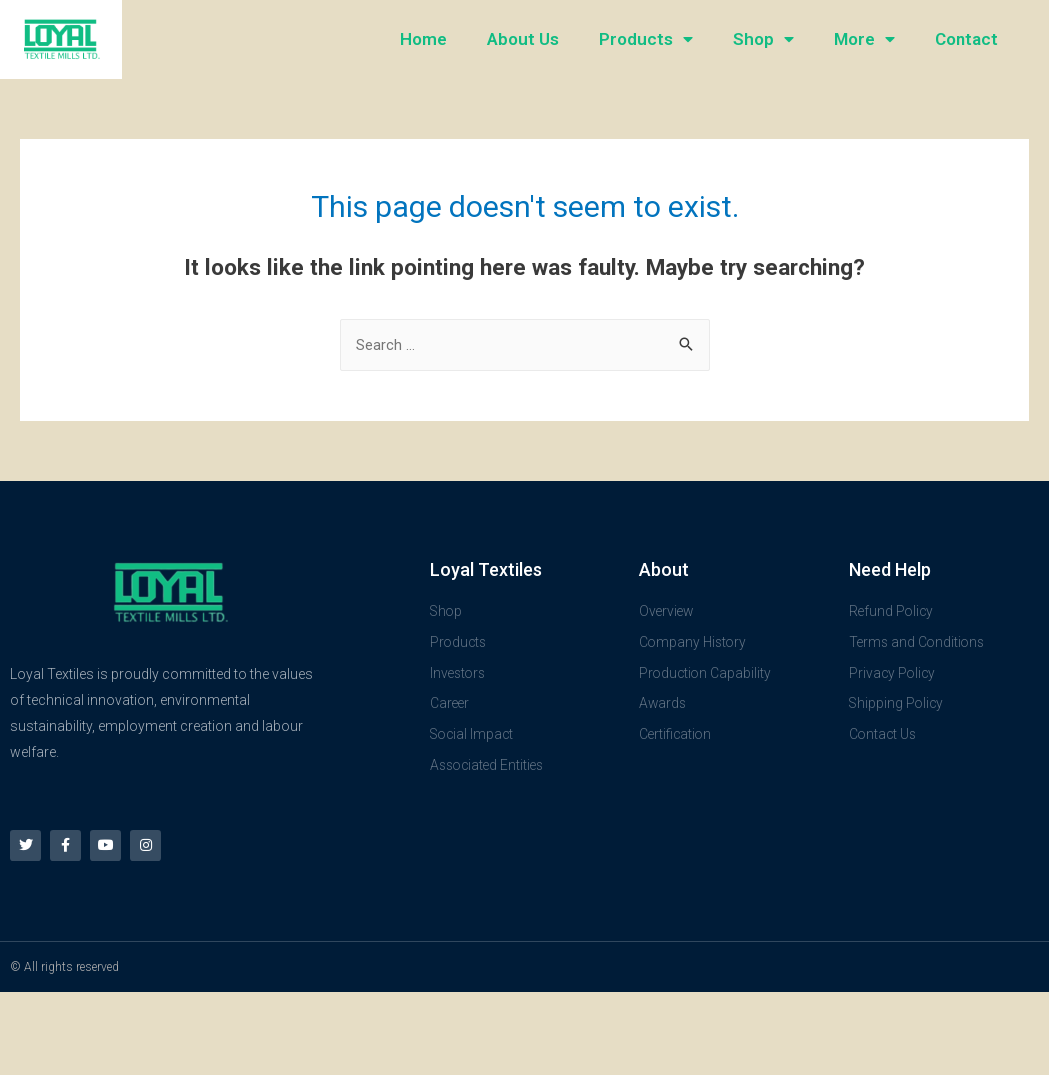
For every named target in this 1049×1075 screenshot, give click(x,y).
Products (646, 39)
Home (423, 39)
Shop (763, 39)
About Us (523, 39)
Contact (966, 39)
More (864, 39)
